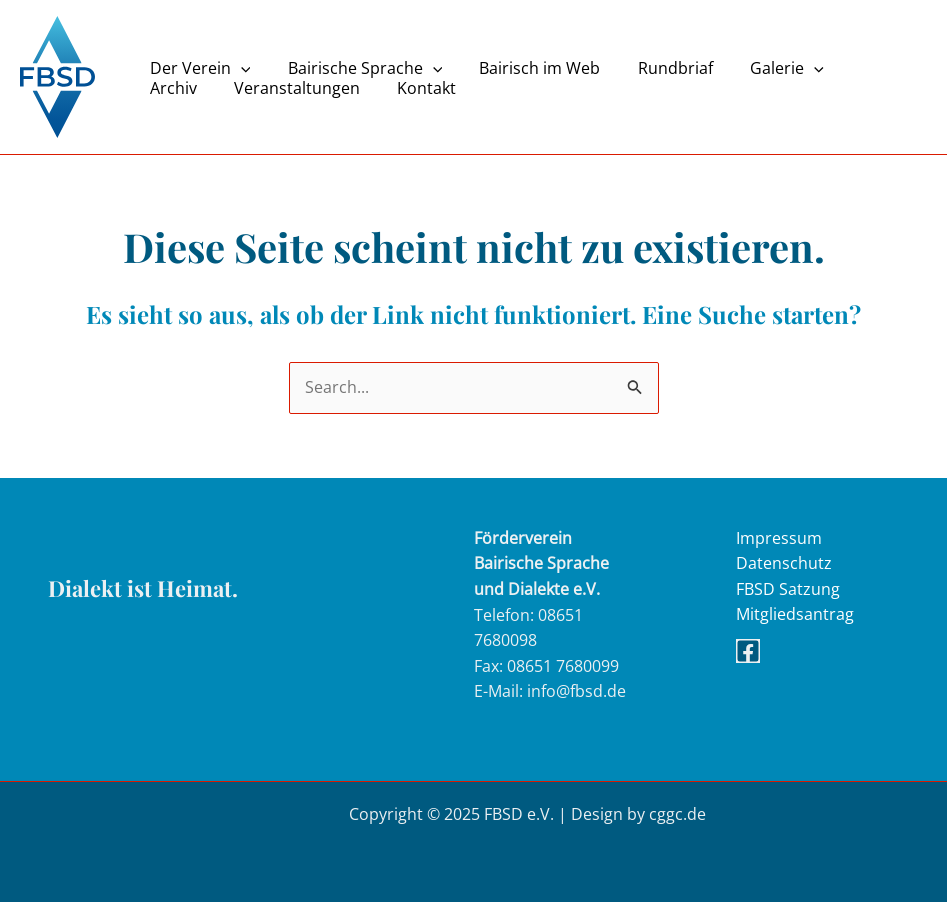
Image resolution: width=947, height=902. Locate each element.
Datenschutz (784, 563)
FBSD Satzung (788, 589)
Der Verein (197, 68)
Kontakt (334, 88)
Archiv (855, 68)
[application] (238, 68)
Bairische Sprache (357, 68)
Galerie (763, 68)
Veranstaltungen (210, 88)
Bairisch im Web (526, 68)
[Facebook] (748, 652)
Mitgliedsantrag (795, 615)
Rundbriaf (656, 68)
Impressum (779, 538)
